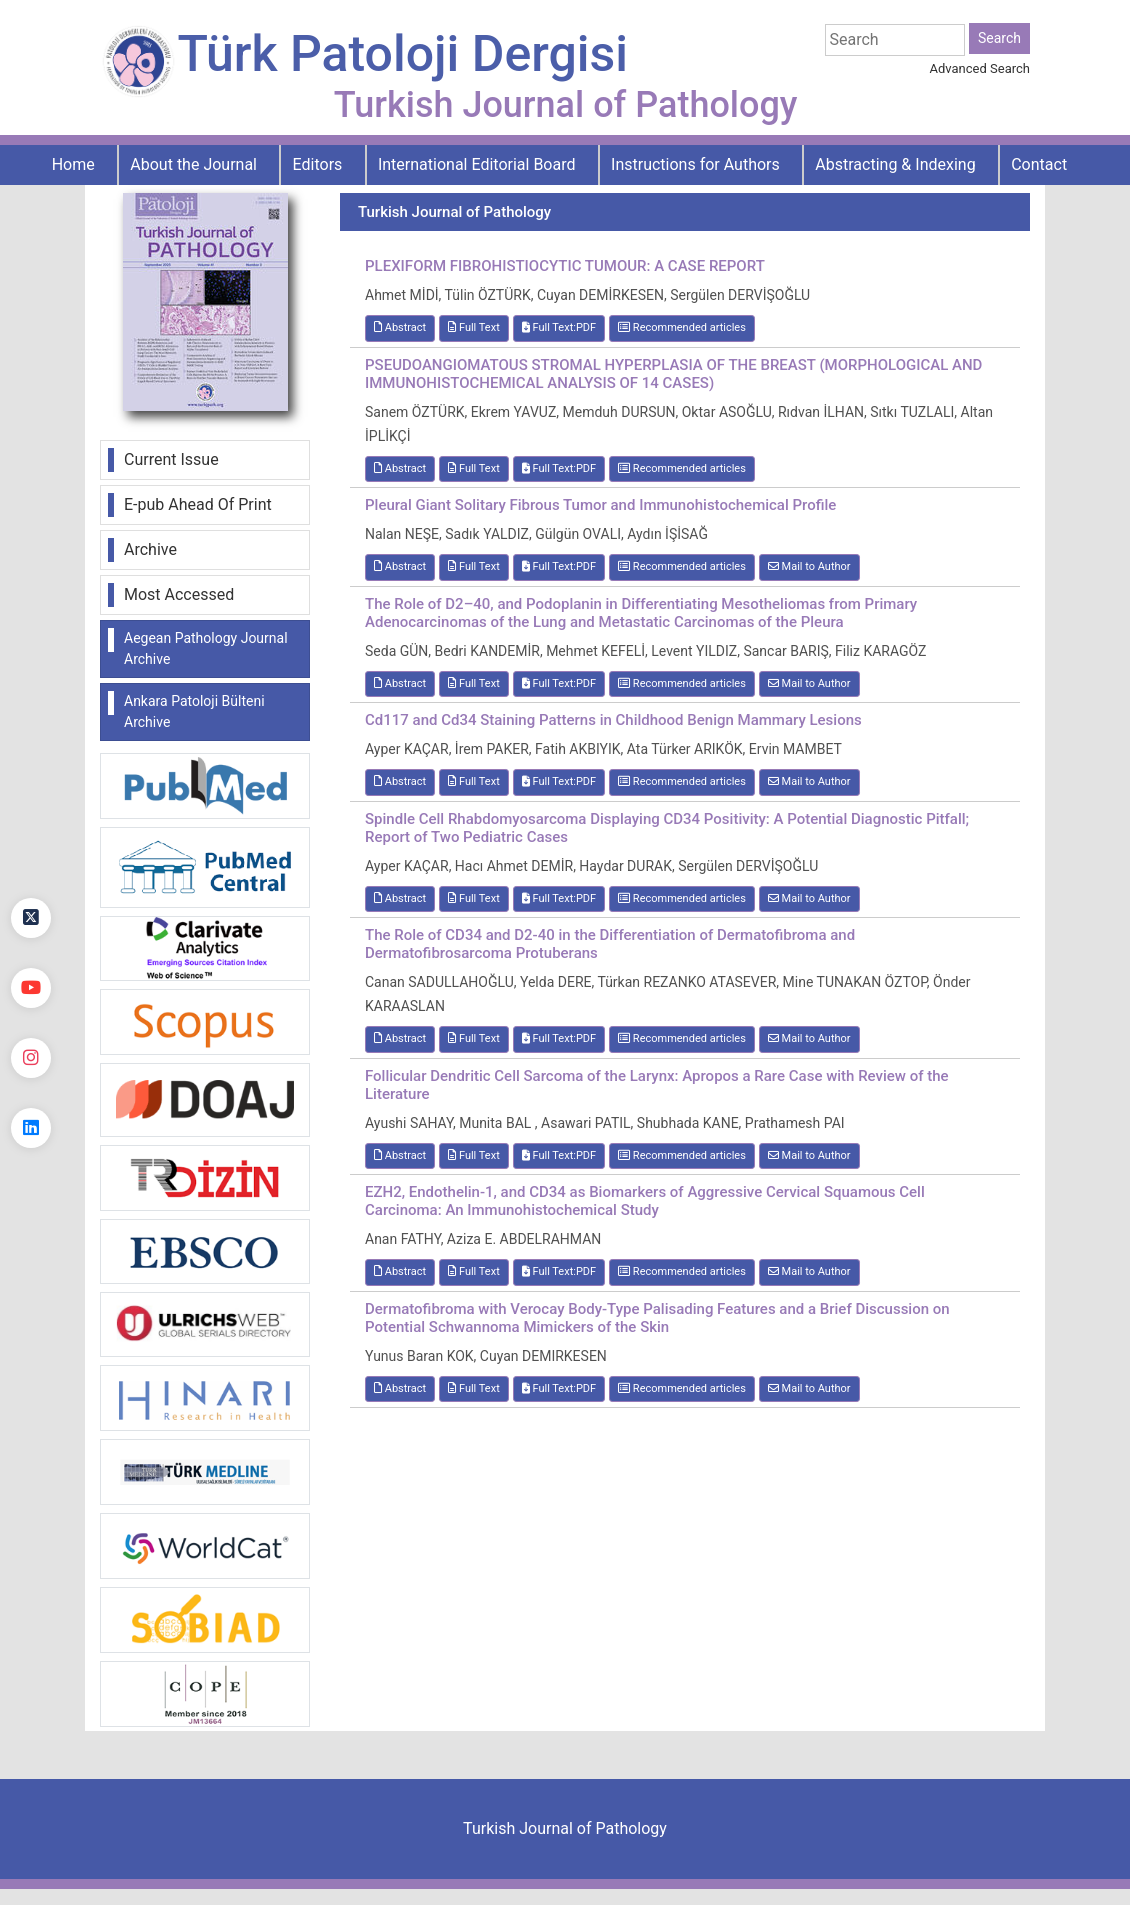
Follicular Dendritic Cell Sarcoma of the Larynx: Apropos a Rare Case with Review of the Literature (657, 1085)
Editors (318, 164)
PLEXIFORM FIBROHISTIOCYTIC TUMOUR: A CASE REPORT (565, 266)
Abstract (400, 327)
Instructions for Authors (695, 164)
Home (73, 164)
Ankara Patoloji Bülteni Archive (194, 711)
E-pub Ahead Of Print (198, 504)
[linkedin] (31, 1128)
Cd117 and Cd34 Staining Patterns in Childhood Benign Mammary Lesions (613, 720)
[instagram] (31, 1058)
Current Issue (171, 459)
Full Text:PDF (559, 327)
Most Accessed (179, 594)
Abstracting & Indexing (895, 164)
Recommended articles (682, 327)
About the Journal (193, 164)
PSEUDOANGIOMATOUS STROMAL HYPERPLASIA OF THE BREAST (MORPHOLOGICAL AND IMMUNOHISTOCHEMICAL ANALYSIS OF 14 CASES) (673, 374)
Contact (1039, 164)
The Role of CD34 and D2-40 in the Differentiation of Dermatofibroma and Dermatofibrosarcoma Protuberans (610, 944)
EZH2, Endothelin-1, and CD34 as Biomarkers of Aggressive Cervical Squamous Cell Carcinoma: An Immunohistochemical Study (645, 1201)
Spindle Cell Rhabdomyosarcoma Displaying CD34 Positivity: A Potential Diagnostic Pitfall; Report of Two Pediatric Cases (667, 828)
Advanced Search (980, 68)
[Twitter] (31, 918)
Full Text (474, 327)
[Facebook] (31, 848)
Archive (150, 549)
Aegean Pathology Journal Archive (206, 648)
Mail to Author (809, 566)
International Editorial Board (477, 164)
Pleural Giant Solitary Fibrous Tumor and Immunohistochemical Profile (600, 505)
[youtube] (31, 988)
